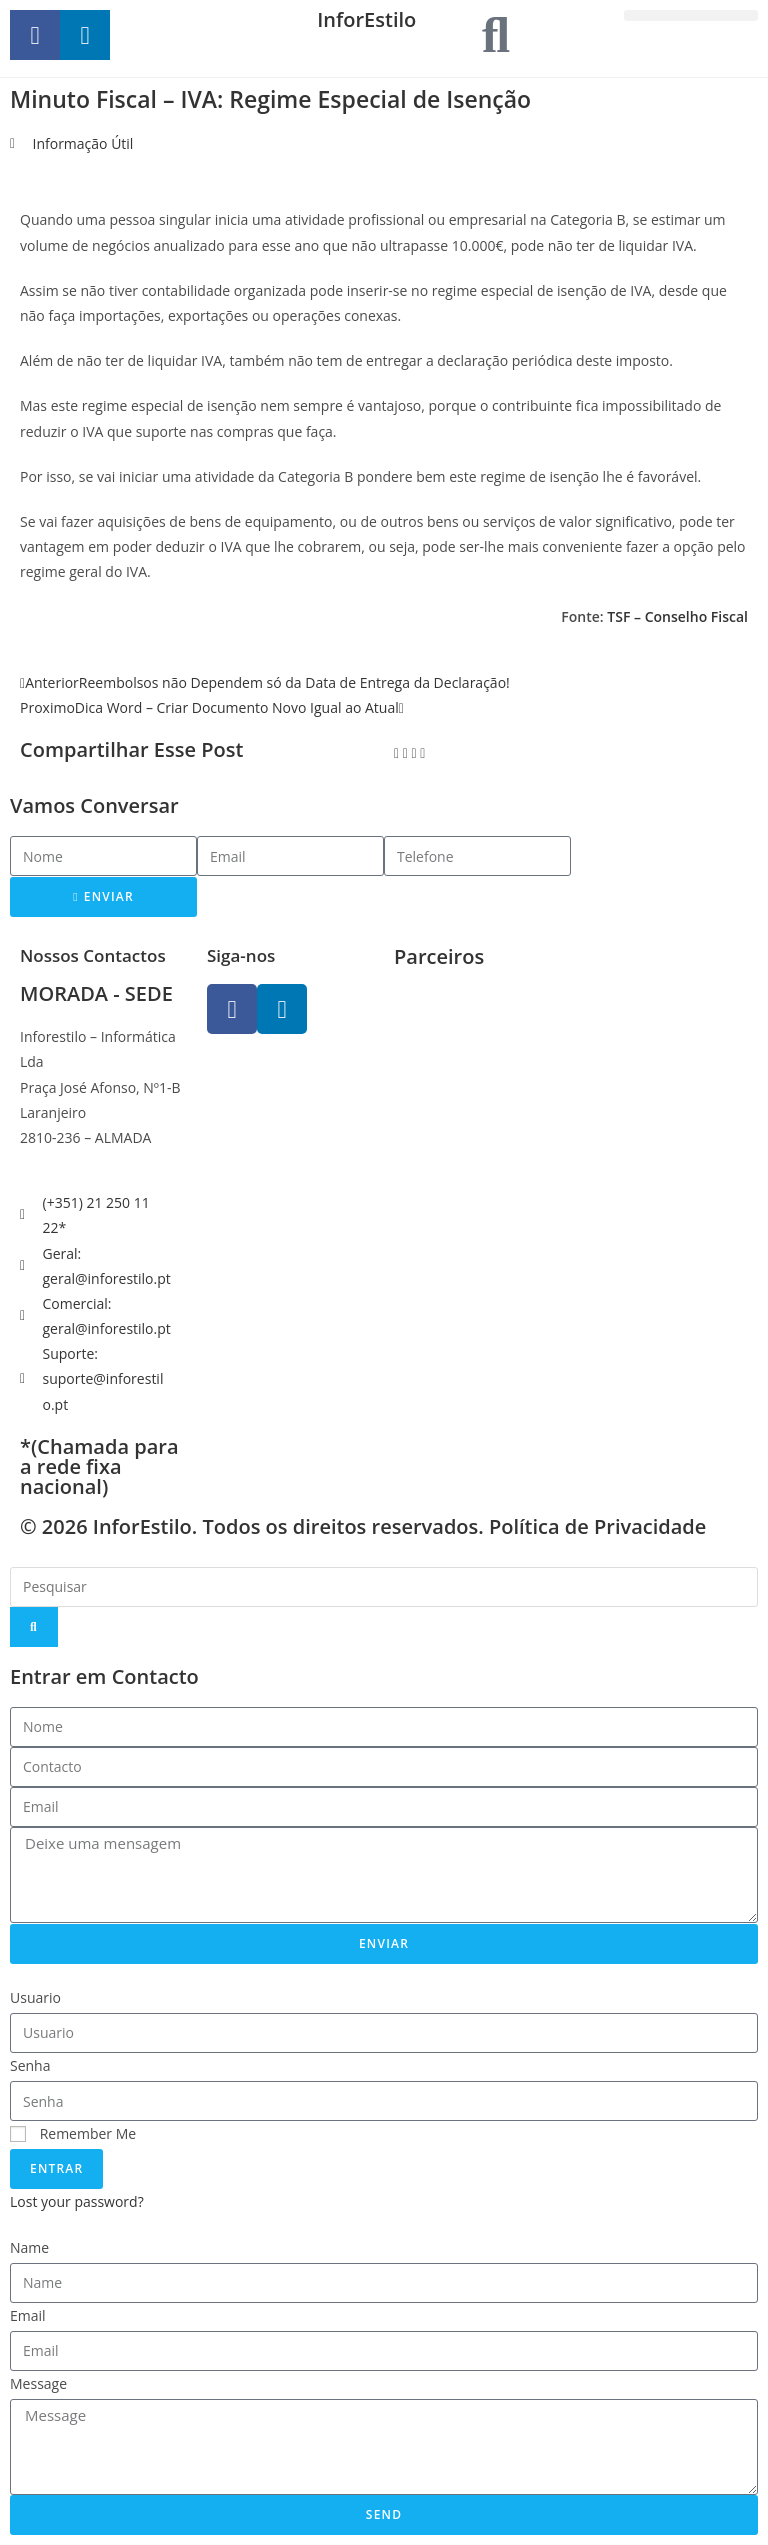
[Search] (34, 1627)
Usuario (35, 1997)
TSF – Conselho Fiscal (677, 616)
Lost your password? (77, 2201)
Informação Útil (83, 143)
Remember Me (73, 2133)
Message (38, 2383)
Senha (30, 2065)
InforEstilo (366, 19)
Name (29, 2247)
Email (28, 2315)
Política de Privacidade (597, 1526)
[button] (691, 15)
